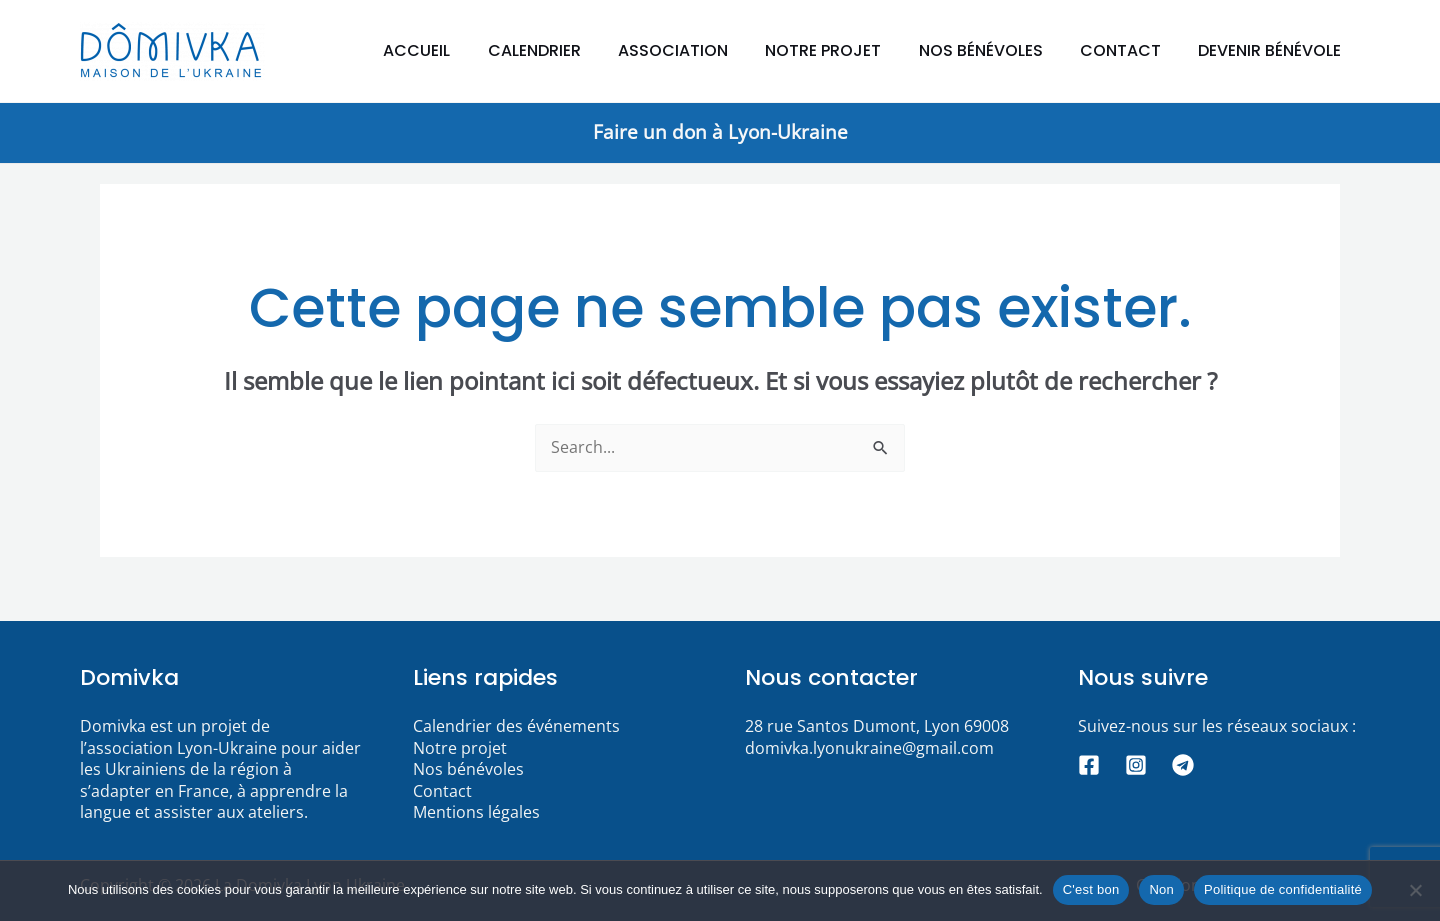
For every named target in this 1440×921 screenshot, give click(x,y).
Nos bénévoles (994, 50)
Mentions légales (476, 812)
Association (697, 50)
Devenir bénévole (1272, 50)
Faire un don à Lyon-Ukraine (720, 131)
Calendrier (563, 50)
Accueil (451, 50)
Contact (1128, 50)
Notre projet (842, 50)
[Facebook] (1089, 765)
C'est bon (1091, 889)
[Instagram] (1136, 765)
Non (1161, 889)
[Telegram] (1183, 765)
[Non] (1415, 890)
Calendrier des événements (516, 726)
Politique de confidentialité (1283, 889)
